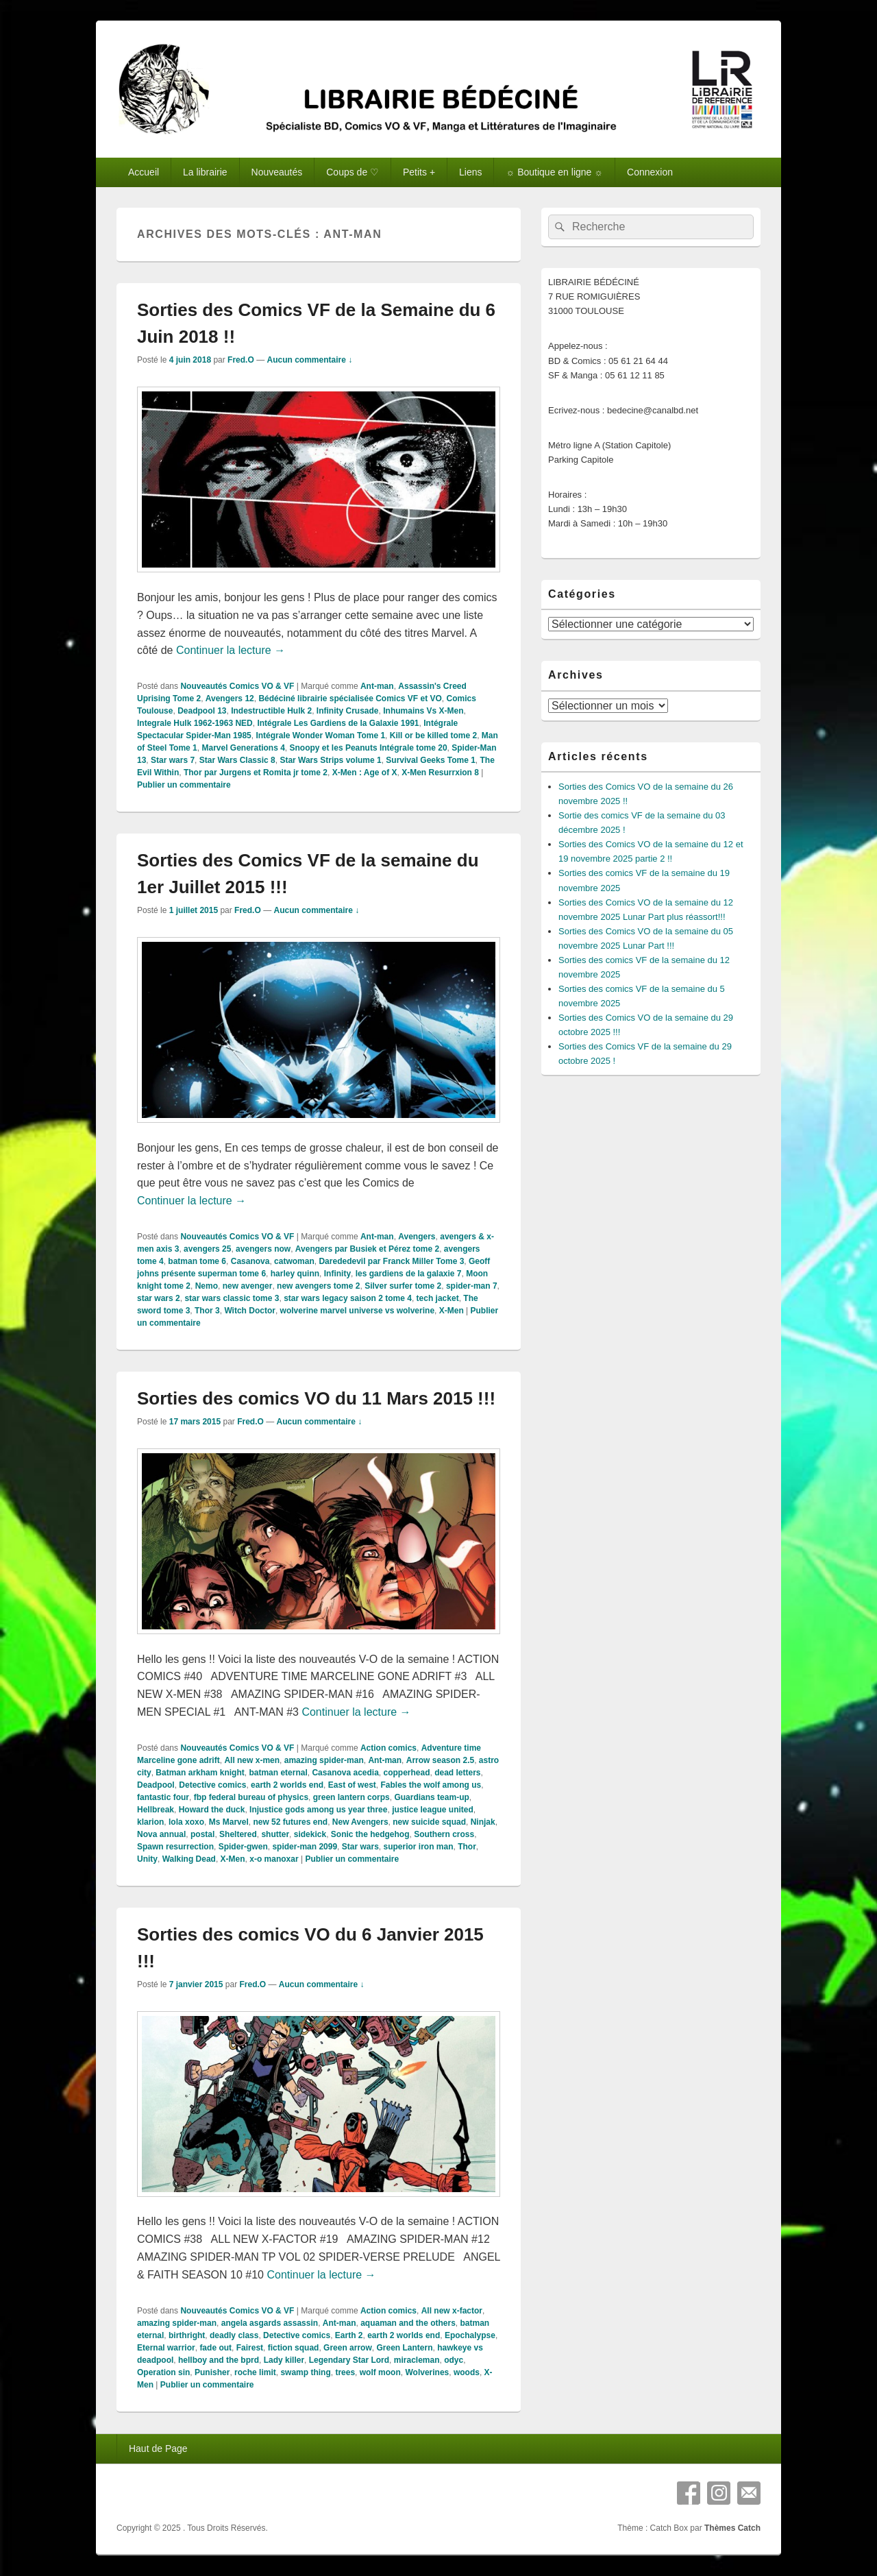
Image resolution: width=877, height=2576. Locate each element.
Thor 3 (207, 1310)
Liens (470, 172)
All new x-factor (451, 2311)
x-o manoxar (273, 1859)
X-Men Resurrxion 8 (440, 772)
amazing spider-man (324, 1760)
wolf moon (380, 2372)
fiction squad (293, 2348)
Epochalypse (470, 2335)
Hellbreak (155, 1809)
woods (467, 2372)
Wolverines (427, 2372)
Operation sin (163, 2372)
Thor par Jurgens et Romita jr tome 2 (256, 772)
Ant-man (377, 686)
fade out (215, 2348)
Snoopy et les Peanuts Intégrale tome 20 (368, 748)
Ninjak (483, 1822)
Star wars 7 (173, 760)
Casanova (250, 1261)
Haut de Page (158, 2448)
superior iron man (418, 1846)
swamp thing (305, 2372)
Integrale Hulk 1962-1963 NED (195, 723)
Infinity (337, 1273)
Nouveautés (277, 172)
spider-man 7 (471, 1286)
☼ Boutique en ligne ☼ (554, 172)
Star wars (360, 1846)
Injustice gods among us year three (318, 1809)
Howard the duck (212, 1809)
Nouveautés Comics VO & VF (237, 686)
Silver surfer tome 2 (403, 1286)
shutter (275, 1834)
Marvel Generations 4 (242, 748)
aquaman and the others (408, 2323)
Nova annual (161, 1834)
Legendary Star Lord (349, 2360)
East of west (352, 1785)
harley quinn (295, 1273)
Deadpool (156, 1785)
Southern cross (444, 1834)
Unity (147, 1859)
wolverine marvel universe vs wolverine (357, 1310)
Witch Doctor (249, 1310)
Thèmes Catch (732, 2528)
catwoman (294, 1261)
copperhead (407, 1772)
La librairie (205, 172)
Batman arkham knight (200, 1772)
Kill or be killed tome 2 (433, 735)
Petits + (419, 172)
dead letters (457, 1772)
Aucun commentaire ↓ (309, 360)
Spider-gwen (243, 1846)
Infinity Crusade (348, 711)
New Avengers (360, 1822)
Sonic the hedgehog (370, 1834)
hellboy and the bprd (218, 2360)
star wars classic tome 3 (231, 1298)
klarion (150, 1822)
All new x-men (252, 1760)
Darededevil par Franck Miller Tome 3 (391, 1261)
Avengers (416, 1236)
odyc (453, 2360)
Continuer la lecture (230, 650)
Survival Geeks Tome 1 (430, 760)
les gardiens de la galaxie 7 (409, 1273)
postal (202, 1834)
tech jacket (438, 1298)
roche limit (255, 2372)
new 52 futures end (290, 1822)
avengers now (263, 1249)
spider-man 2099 (304, 1846)
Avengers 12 (230, 698)
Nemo (206, 1286)
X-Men (451, 1310)
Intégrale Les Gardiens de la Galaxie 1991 (338, 723)
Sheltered (238, 1834)
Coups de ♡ (352, 172)
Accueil (143, 172)
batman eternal (278, 1772)
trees (345, 2372)
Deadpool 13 (201, 711)
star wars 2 (158, 1298)
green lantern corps (351, 1797)
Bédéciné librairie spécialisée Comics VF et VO (349, 698)
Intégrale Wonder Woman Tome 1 (320, 735)
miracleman (417, 2360)
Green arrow (347, 2348)
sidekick (310, 1834)
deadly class (234, 2335)
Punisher (212, 2372)
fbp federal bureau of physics (251, 1797)
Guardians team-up (431, 1797)
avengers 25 (207, 1249)
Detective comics (212, 1785)
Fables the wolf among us (430, 1785)
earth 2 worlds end (287, 1785)
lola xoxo (186, 1822)
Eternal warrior (166, 2348)
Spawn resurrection (175, 1846)
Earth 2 (349, 2335)
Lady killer (284, 2360)
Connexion (650, 172)
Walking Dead (189, 1859)
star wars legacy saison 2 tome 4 (348, 1298)
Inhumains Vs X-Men (423, 711)
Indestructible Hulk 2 (271, 711)
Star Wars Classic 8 (237, 760)
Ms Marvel (229, 1822)
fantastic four (163, 1797)
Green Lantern (404, 2348)
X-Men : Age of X (364, 772)
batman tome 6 (197, 1261)
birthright (187, 2335)
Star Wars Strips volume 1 (330, 760)
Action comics (388, 1748)
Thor (467, 1846)
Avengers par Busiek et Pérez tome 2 (367, 1249)
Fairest (249, 2348)
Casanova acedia (345, 1772)
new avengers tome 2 (318, 1286)
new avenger (248, 1286)
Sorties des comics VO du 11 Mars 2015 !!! (316, 1398)
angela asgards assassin (269, 2323)
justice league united (432, 1809)
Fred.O (240, 360)
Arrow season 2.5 (440, 1760)
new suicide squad (429, 1822)
